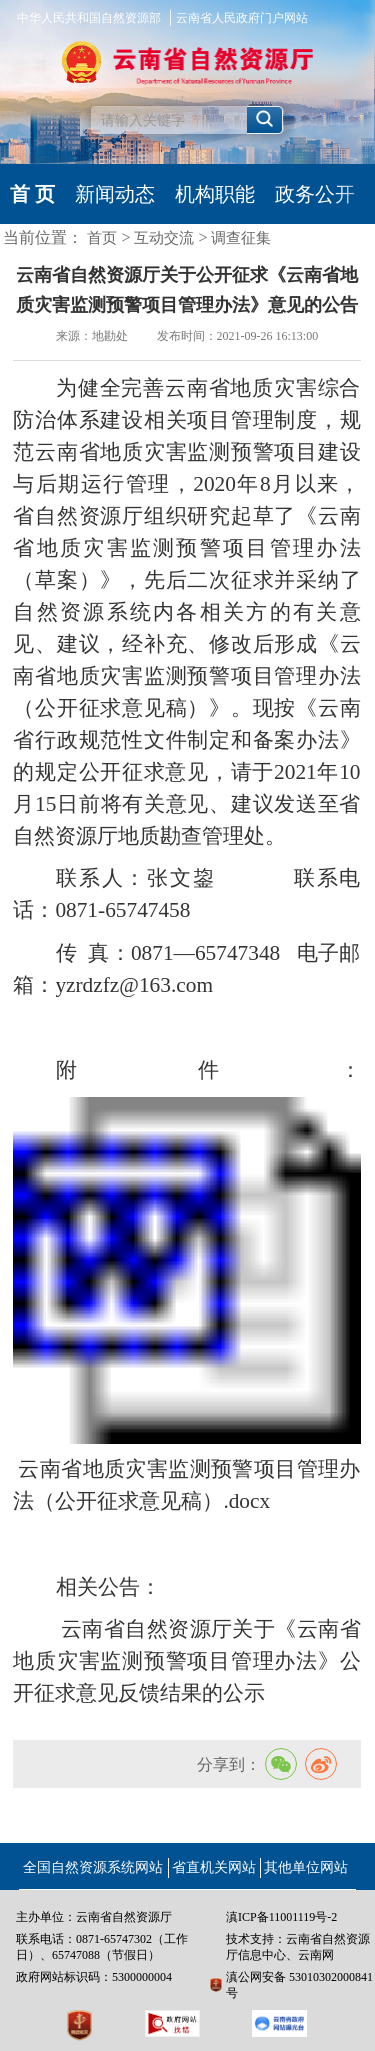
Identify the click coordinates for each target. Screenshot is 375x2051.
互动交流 (164, 238)
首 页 (32, 194)
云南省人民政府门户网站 (242, 18)
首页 (102, 238)
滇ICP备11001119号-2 (281, 1917)
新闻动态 (115, 194)
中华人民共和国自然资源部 (89, 18)
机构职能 (215, 194)
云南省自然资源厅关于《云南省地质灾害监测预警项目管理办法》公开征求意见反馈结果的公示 (186, 1661)
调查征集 (241, 238)
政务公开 (315, 194)
